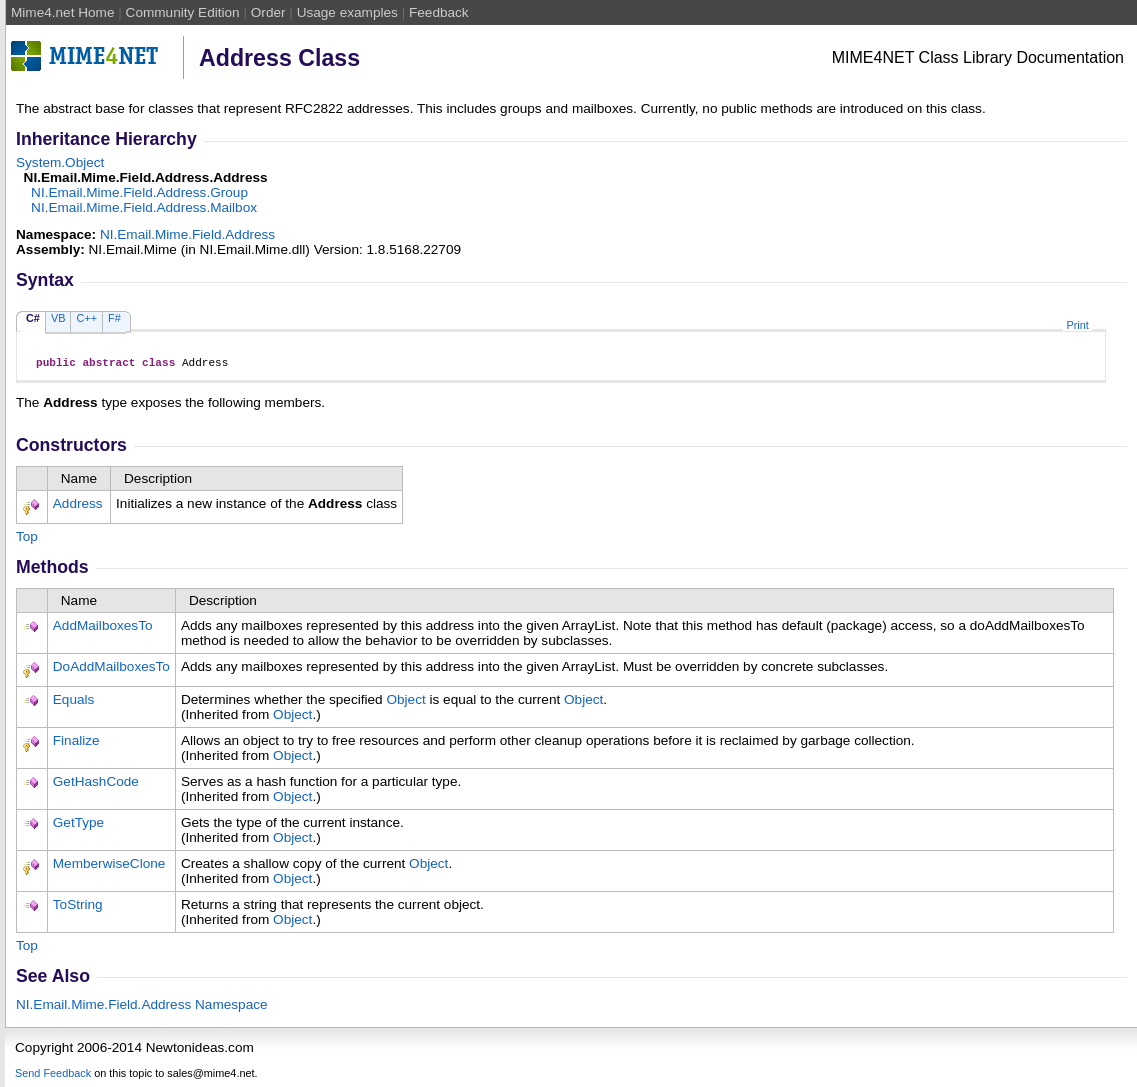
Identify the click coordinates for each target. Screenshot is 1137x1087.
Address (78, 506)
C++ (86, 318)
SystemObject (60, 162)
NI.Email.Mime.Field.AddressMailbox (144, 207)
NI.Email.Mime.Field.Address (187, 234)
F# (114, 318)
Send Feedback (53, 1076)
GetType (78, 825)
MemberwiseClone (109, 866)
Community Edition (183, 12)
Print (1077, 325)
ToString (78, 907)
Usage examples (347, 12)
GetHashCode (96, 784)
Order (268, 12)
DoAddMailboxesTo (111, 669)
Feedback (439, 12)
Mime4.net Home (63, 12)
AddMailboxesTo (103, 628)
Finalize (76, 743)
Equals (74, 702)
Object (405, 702)
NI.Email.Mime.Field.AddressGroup (139, 192)
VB (58, 318)
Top (27, 539)
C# (33, 318)
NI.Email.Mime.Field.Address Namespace (142, 1007)
